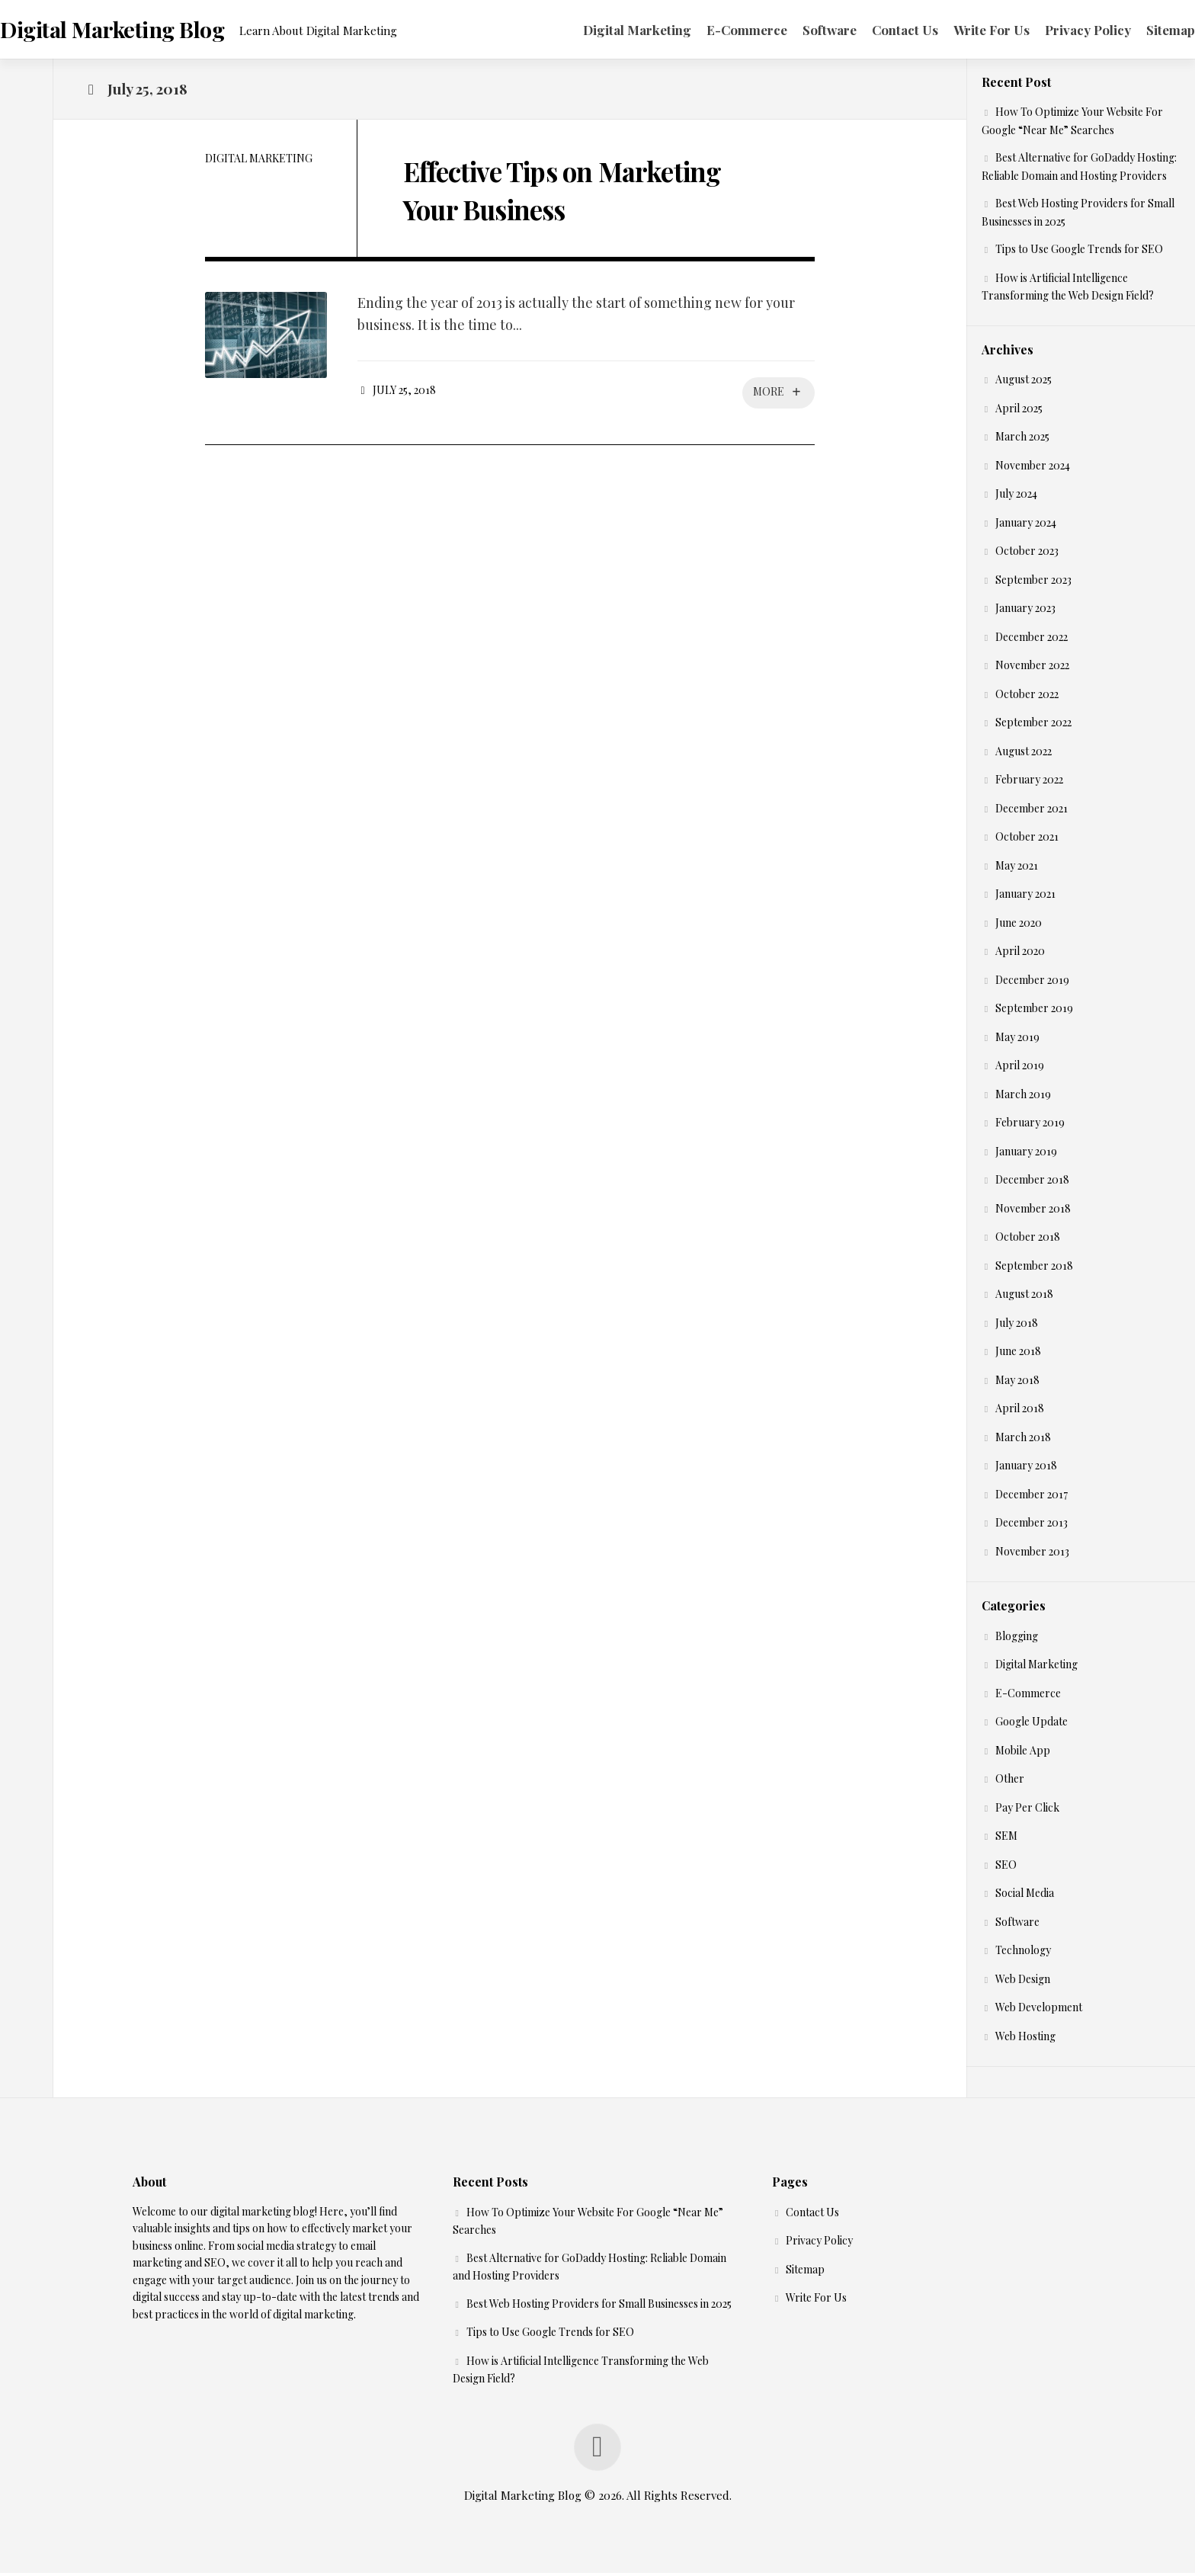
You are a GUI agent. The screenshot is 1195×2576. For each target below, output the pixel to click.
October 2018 (1027, 1240)
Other (1009, 1782)
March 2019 (1023, 1097)
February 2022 (1029, 783)
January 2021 (1025, 897)
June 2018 (1018, 1354)
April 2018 (1019, 1412)
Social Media (1024, 1896)
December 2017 (1031, 1497)
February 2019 (1030, 1126)
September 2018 (1034, 1268)
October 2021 (1027, 840)
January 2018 (1026, 1469)
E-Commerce (716, 29)
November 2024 (1032, 468)
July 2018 (1016, 1325)
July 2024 (1016, 497)
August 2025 (1023, 383)
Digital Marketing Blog (140, 31)
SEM (1006, 1839)
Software (799, 29)
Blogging (1016, 1639)
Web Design (1022, 1982)
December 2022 (1031, 640)
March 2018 (1023, 1440)
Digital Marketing (607, 29)
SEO (1006, 1867)
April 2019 (1019, 1069)
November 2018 (1033, 1211)
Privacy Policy (1057, 29)
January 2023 (1025, 611)
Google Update (1031, 1725)
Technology (1023, 1953)
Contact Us (874, 29)
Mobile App (1022, 1753)
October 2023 (1027, 554)
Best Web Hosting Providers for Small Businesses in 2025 (599, 2306)
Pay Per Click (1027, 1810)
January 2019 (1026, 1154)
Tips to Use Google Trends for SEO (1079, 252)
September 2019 (1034, 1011)
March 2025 (1022, 440)
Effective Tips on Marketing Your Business (580, 191)
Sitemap (1140, 29)
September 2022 (1033, 726)
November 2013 (1032, 1554)
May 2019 (1017, 1040)
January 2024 (1025, 525)
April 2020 (1020, 954)
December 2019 (1032, 983)
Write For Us (961, 29)
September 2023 (1033, 582)
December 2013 (1031, 1526)
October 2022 (1027, 697)
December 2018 (1032, 1183)
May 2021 (1016, 868)
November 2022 (1032, 669)
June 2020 (1018, 925)
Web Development (1038, 2011)
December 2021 (1031, 811)
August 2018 (1024, 1297)
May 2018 (1017, 1383)
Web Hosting (1025, 2039)
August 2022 (1023, 754)
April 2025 (1019, 411)
